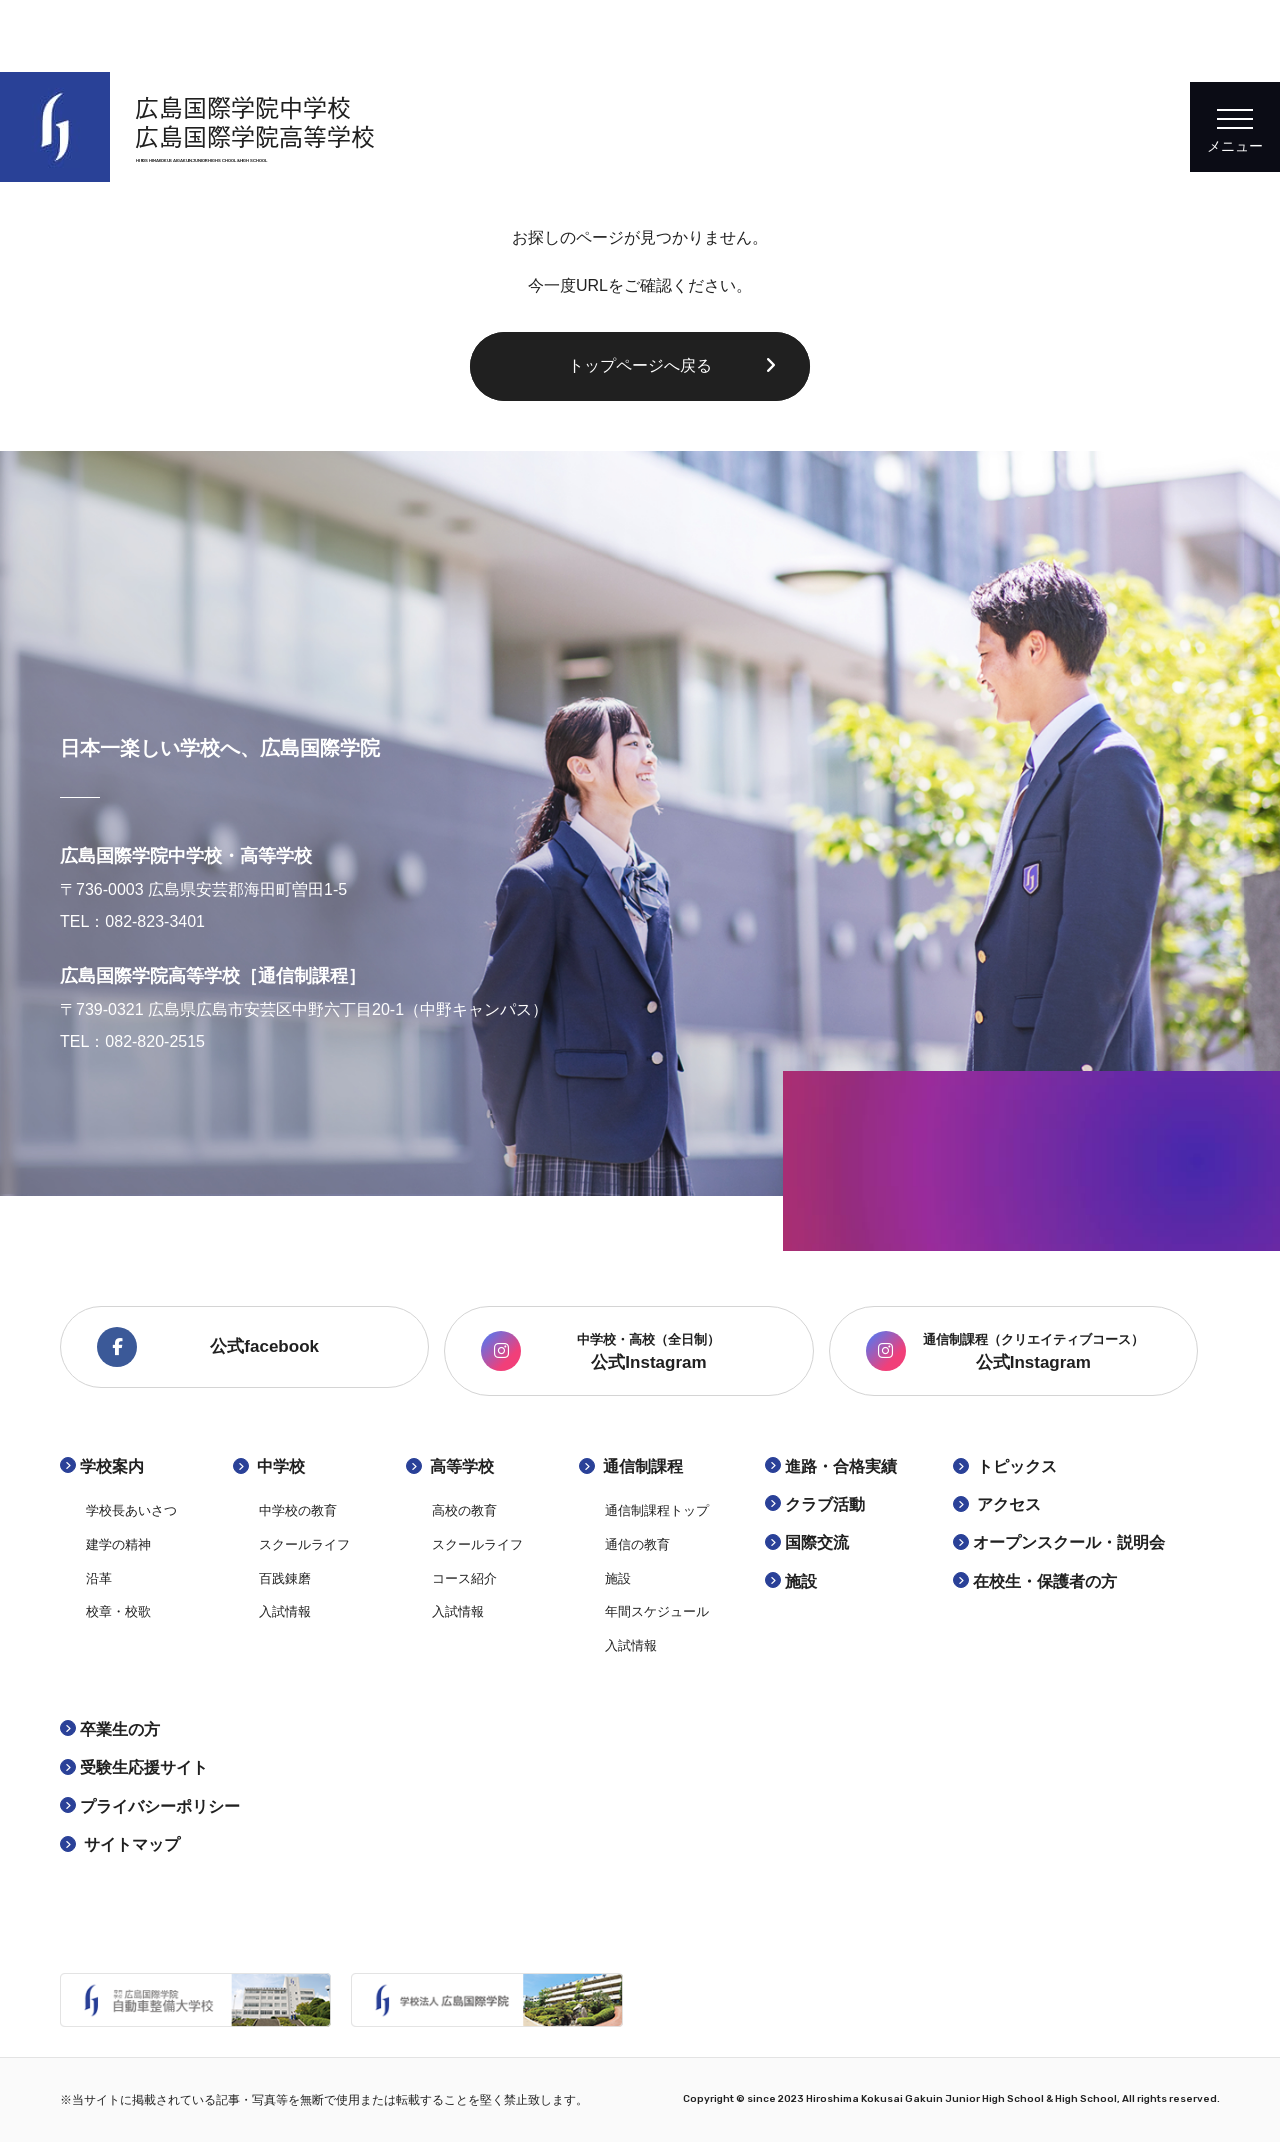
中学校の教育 (298, 1510)
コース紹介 (464, 1578)
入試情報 (285, 1611)
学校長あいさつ (131, 1510)
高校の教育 (464, 1510)
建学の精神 (118, 1544)
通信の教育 (637, 1544)
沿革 (99, 1578)
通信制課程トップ (657, 1510)
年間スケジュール (657, 1611)
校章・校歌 (118, 1611)
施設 (618, 1578)
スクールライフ (304, 1544)
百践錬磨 (285, 1578)
